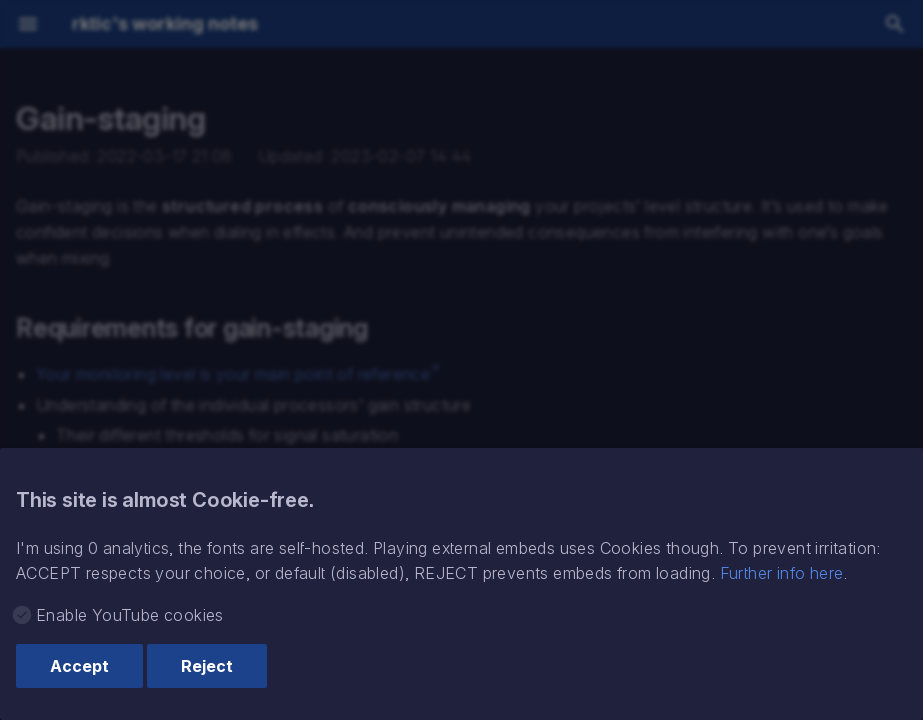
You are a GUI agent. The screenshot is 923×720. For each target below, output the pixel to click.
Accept (79, 666)
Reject (207, 666)
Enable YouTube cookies (130, 615)
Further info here (782, 573)
